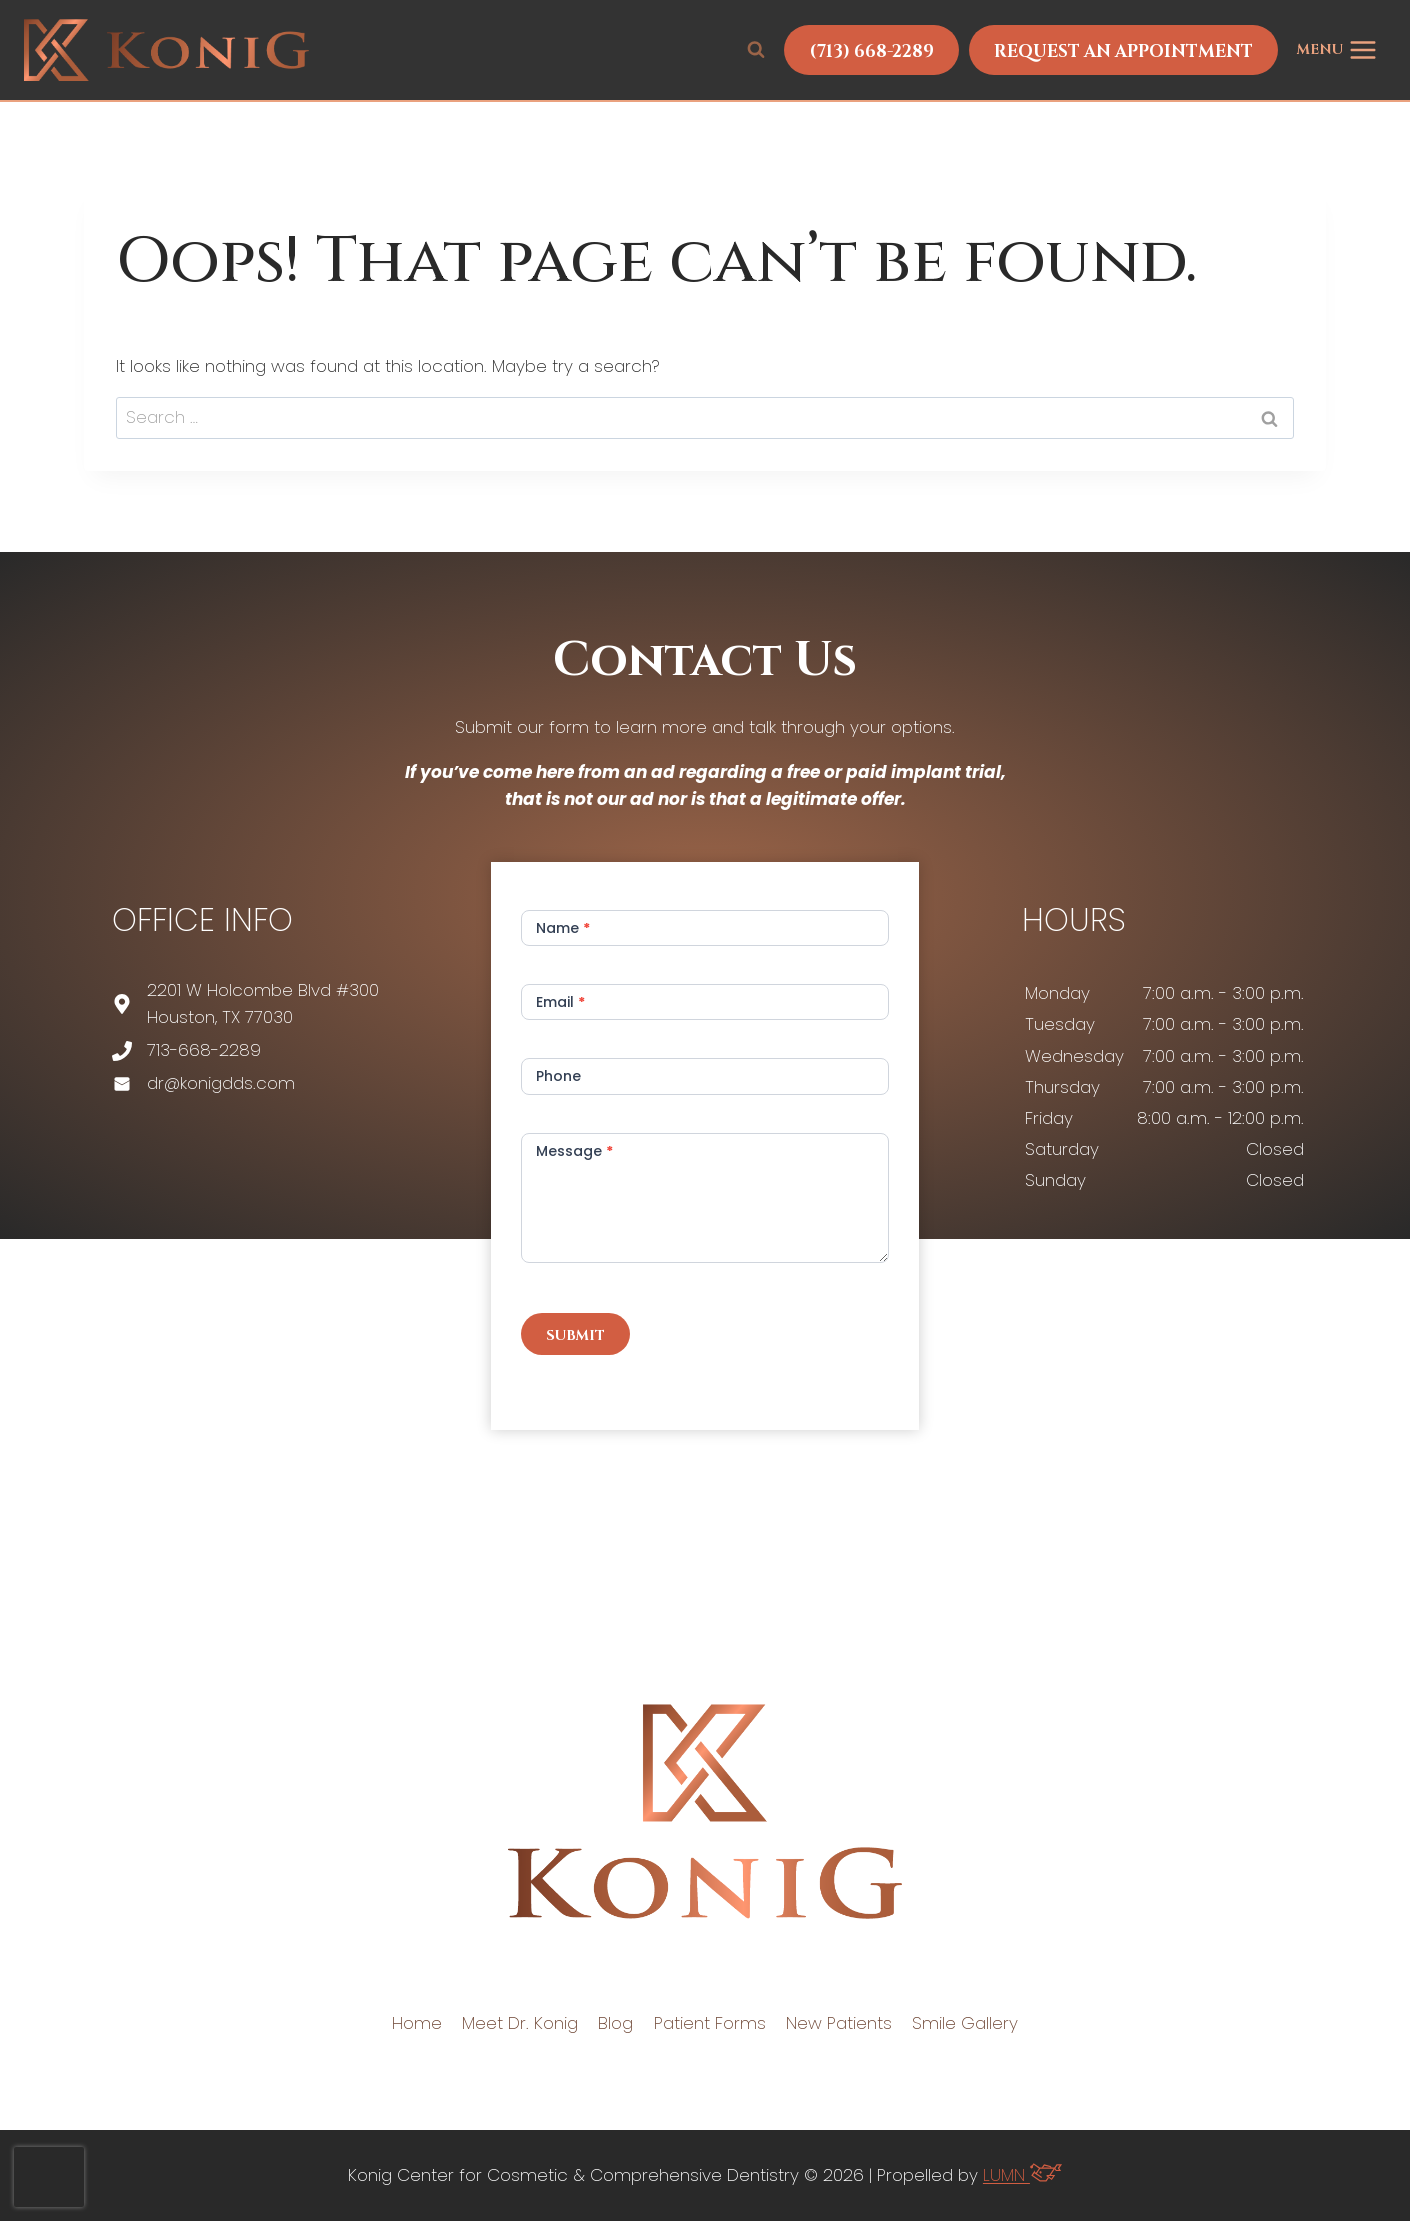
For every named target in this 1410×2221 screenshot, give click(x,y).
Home (417, 2023)
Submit (575, 1335)
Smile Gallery (965, 2023)
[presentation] (49, 2177)
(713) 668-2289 (871, 51)
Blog (615, 2023)
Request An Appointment (1123, 51)
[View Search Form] (756, 50)
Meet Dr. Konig (520, 2023)
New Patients (839, 2023)
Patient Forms (710, 2023)
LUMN (1022, 2175)
